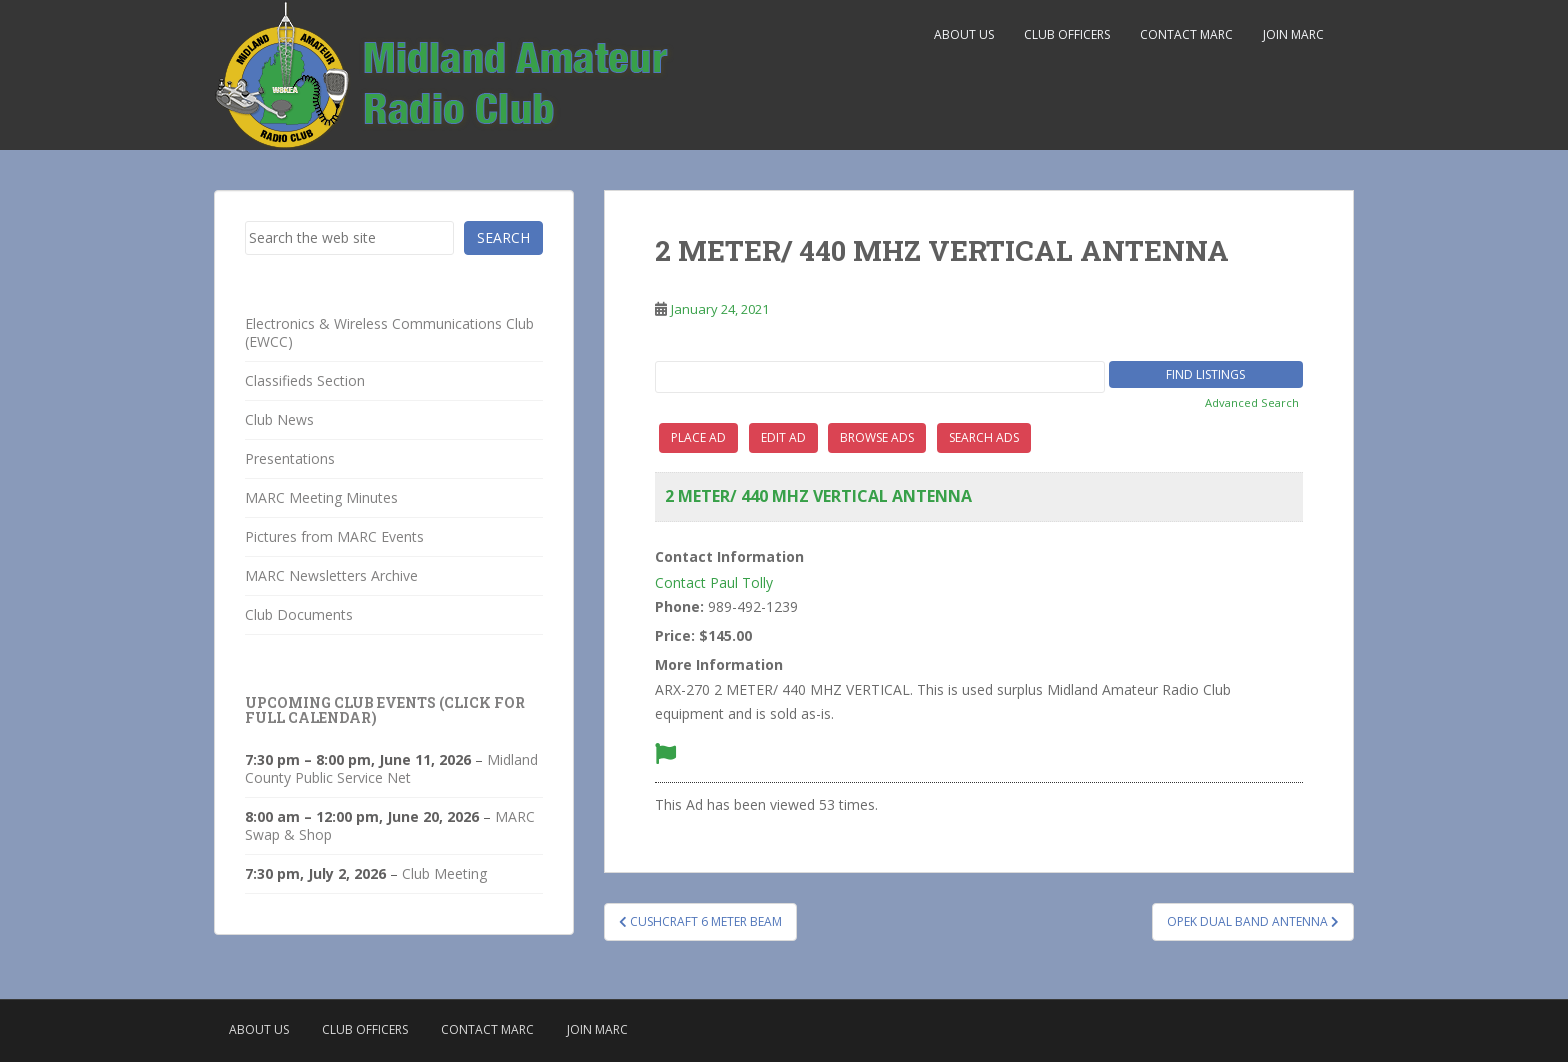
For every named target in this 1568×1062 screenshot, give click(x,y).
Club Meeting (444, 873)
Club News (279, 419)
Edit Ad (783, 437)
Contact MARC (1186, 34)
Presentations (290, 458)
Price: (675, 635)
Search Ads (984, 437)
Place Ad (698, 437)
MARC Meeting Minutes (321, 497)
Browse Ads (877, 437)
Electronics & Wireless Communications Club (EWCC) (389, 332)
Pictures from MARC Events (334, 536)
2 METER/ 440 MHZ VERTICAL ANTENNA (818, 496)
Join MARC (1293, 34)
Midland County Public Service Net (391, 768)
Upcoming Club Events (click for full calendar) (385, 710)
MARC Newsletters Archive (331, 575)
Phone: (679, 606)
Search (503, 237)
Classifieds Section (305, 380)
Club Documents (299, 614)
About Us (964, 34)
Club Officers (1067, 34)
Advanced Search (1252, 402)
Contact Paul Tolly (714, 582)
